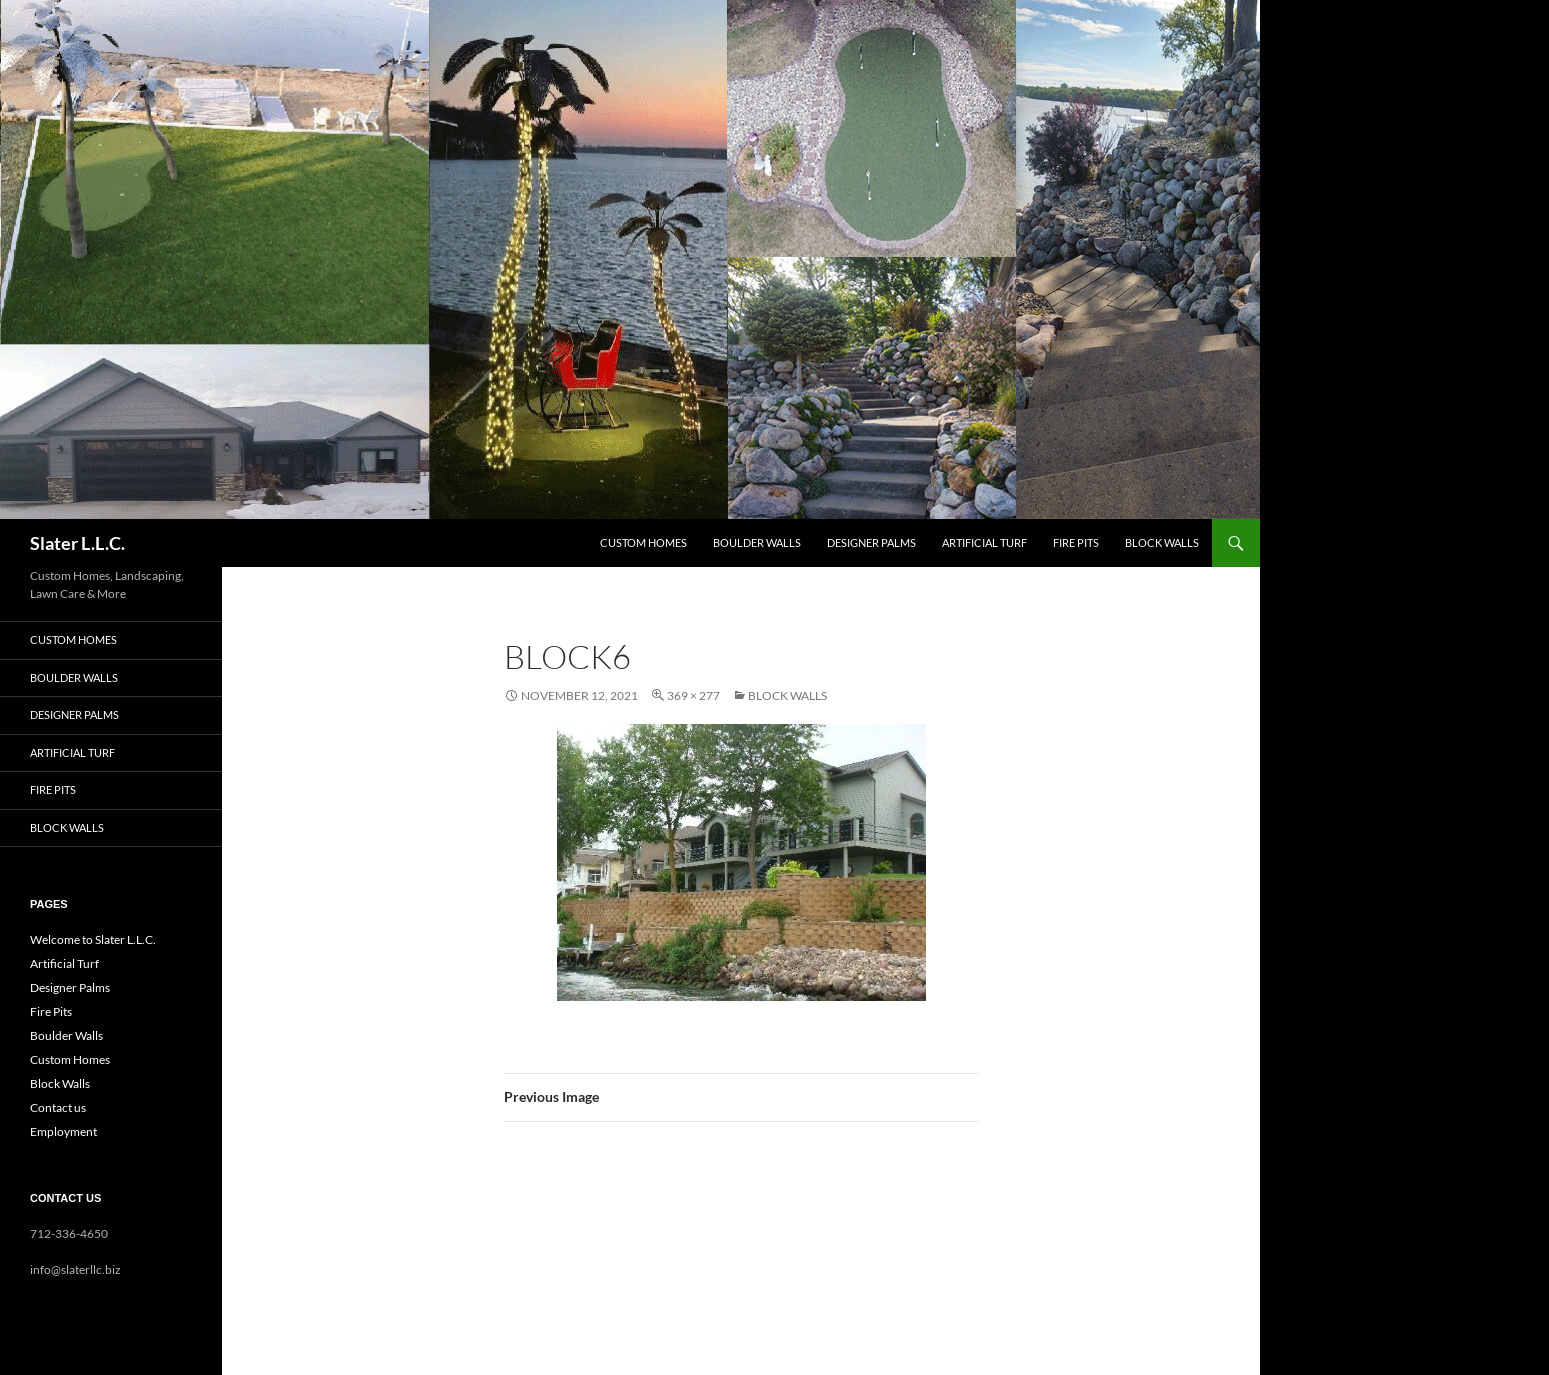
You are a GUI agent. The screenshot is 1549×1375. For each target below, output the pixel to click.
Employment (63, 1131)
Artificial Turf (984, 542)
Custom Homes (643, 542)
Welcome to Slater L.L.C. (93, 939)
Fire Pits (1076, 542)
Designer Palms (871, 542)
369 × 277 (693, 695)
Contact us (58, 1107)
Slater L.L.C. (77, 543)
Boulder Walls (757, 542)
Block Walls (1162, 542)
